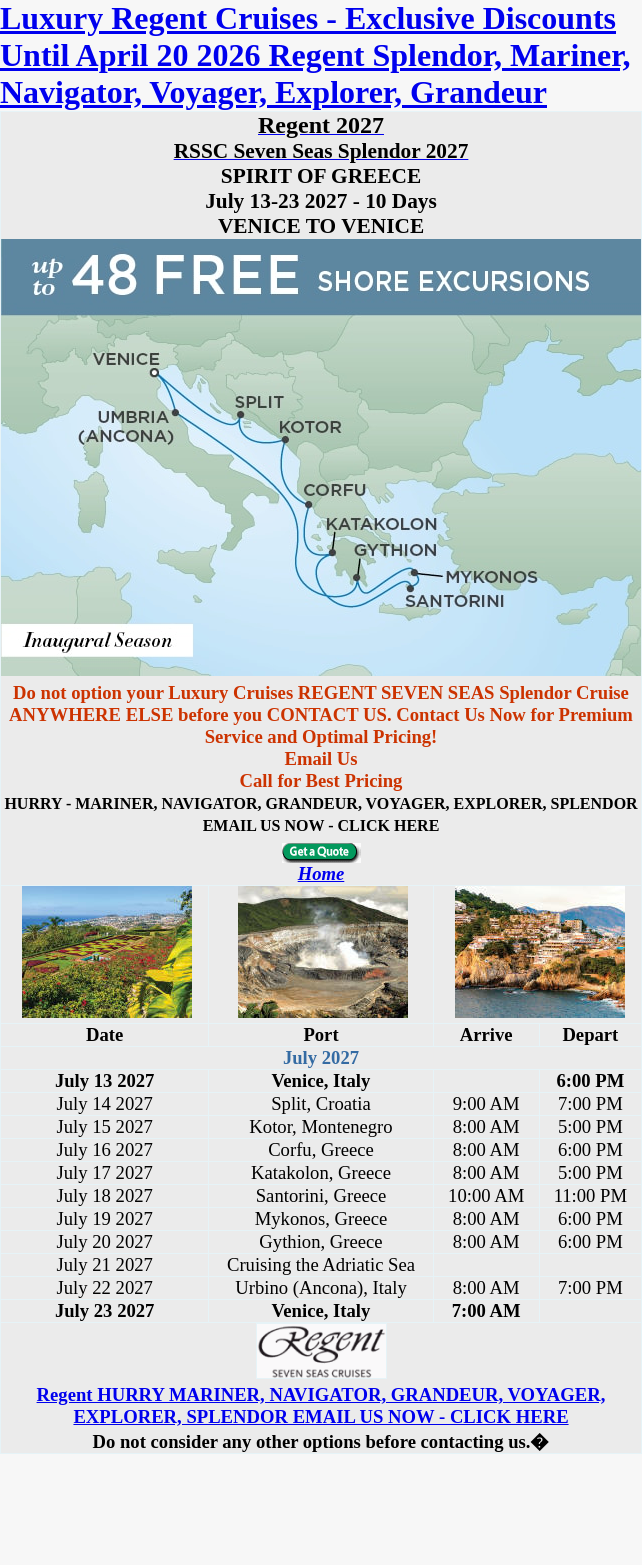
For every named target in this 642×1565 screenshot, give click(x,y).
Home (321, 873)
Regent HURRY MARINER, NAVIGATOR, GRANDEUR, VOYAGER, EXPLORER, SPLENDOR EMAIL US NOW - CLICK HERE (321, 1405)
